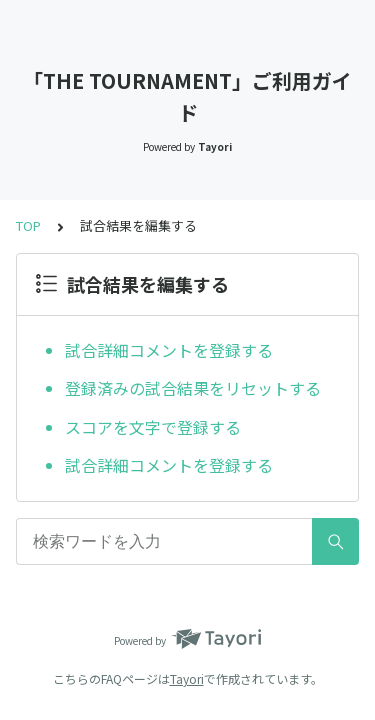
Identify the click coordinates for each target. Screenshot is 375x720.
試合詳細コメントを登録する (169, 350)
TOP (28, 225)
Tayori (187, 678)
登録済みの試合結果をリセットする (193, 388)
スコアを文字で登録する (153, 427)
